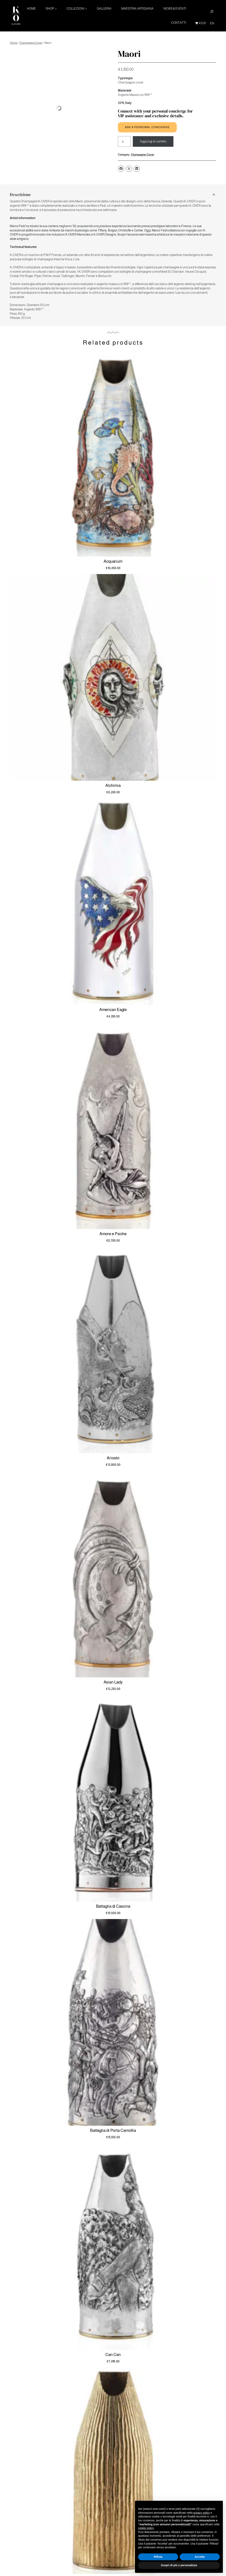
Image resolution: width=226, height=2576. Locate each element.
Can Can (112, 2354)
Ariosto (113, 1458)
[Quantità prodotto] (124, 141)
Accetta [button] (200, 2556)
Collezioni (77, 8)
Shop (51, 8)
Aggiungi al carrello (153, 141)
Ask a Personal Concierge (147, 127)
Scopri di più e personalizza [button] (179, 2565)
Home (13, 42)
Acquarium (113, 561)
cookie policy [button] (146, 2528)
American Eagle (113, 1009)
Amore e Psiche (113, 1233)
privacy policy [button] (201, 2512)
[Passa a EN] (212, 23)
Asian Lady (113, 1682)
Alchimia (112, 785)
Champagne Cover (30, 42)
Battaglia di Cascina (113, 1906)
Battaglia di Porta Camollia (113, 2130)
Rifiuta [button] (158, 2556)
